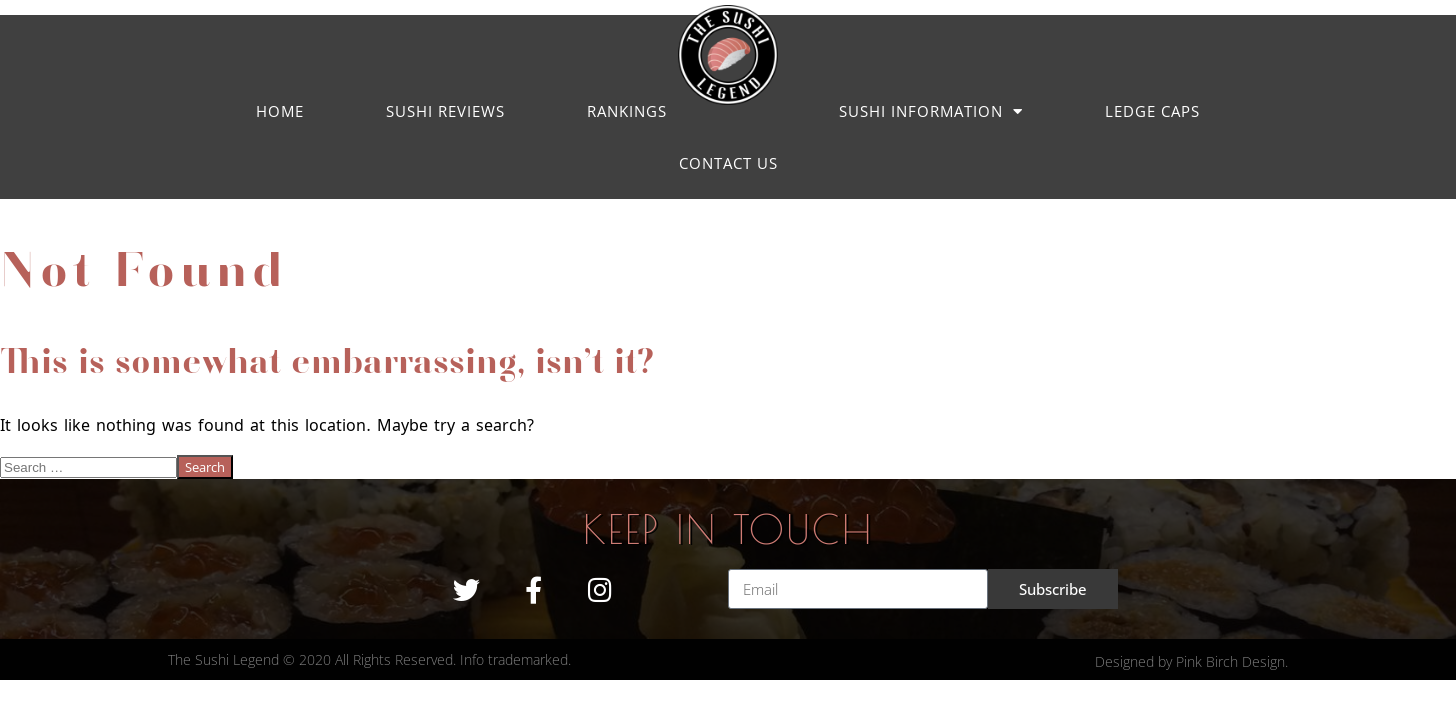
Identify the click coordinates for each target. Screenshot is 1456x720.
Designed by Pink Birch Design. (1191, 661)
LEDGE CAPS (1152, 111)
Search (205, 467)
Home (280, 111)
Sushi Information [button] (931, 111)
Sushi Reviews (445, 111)
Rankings (627, 111)
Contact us (728, 163)
